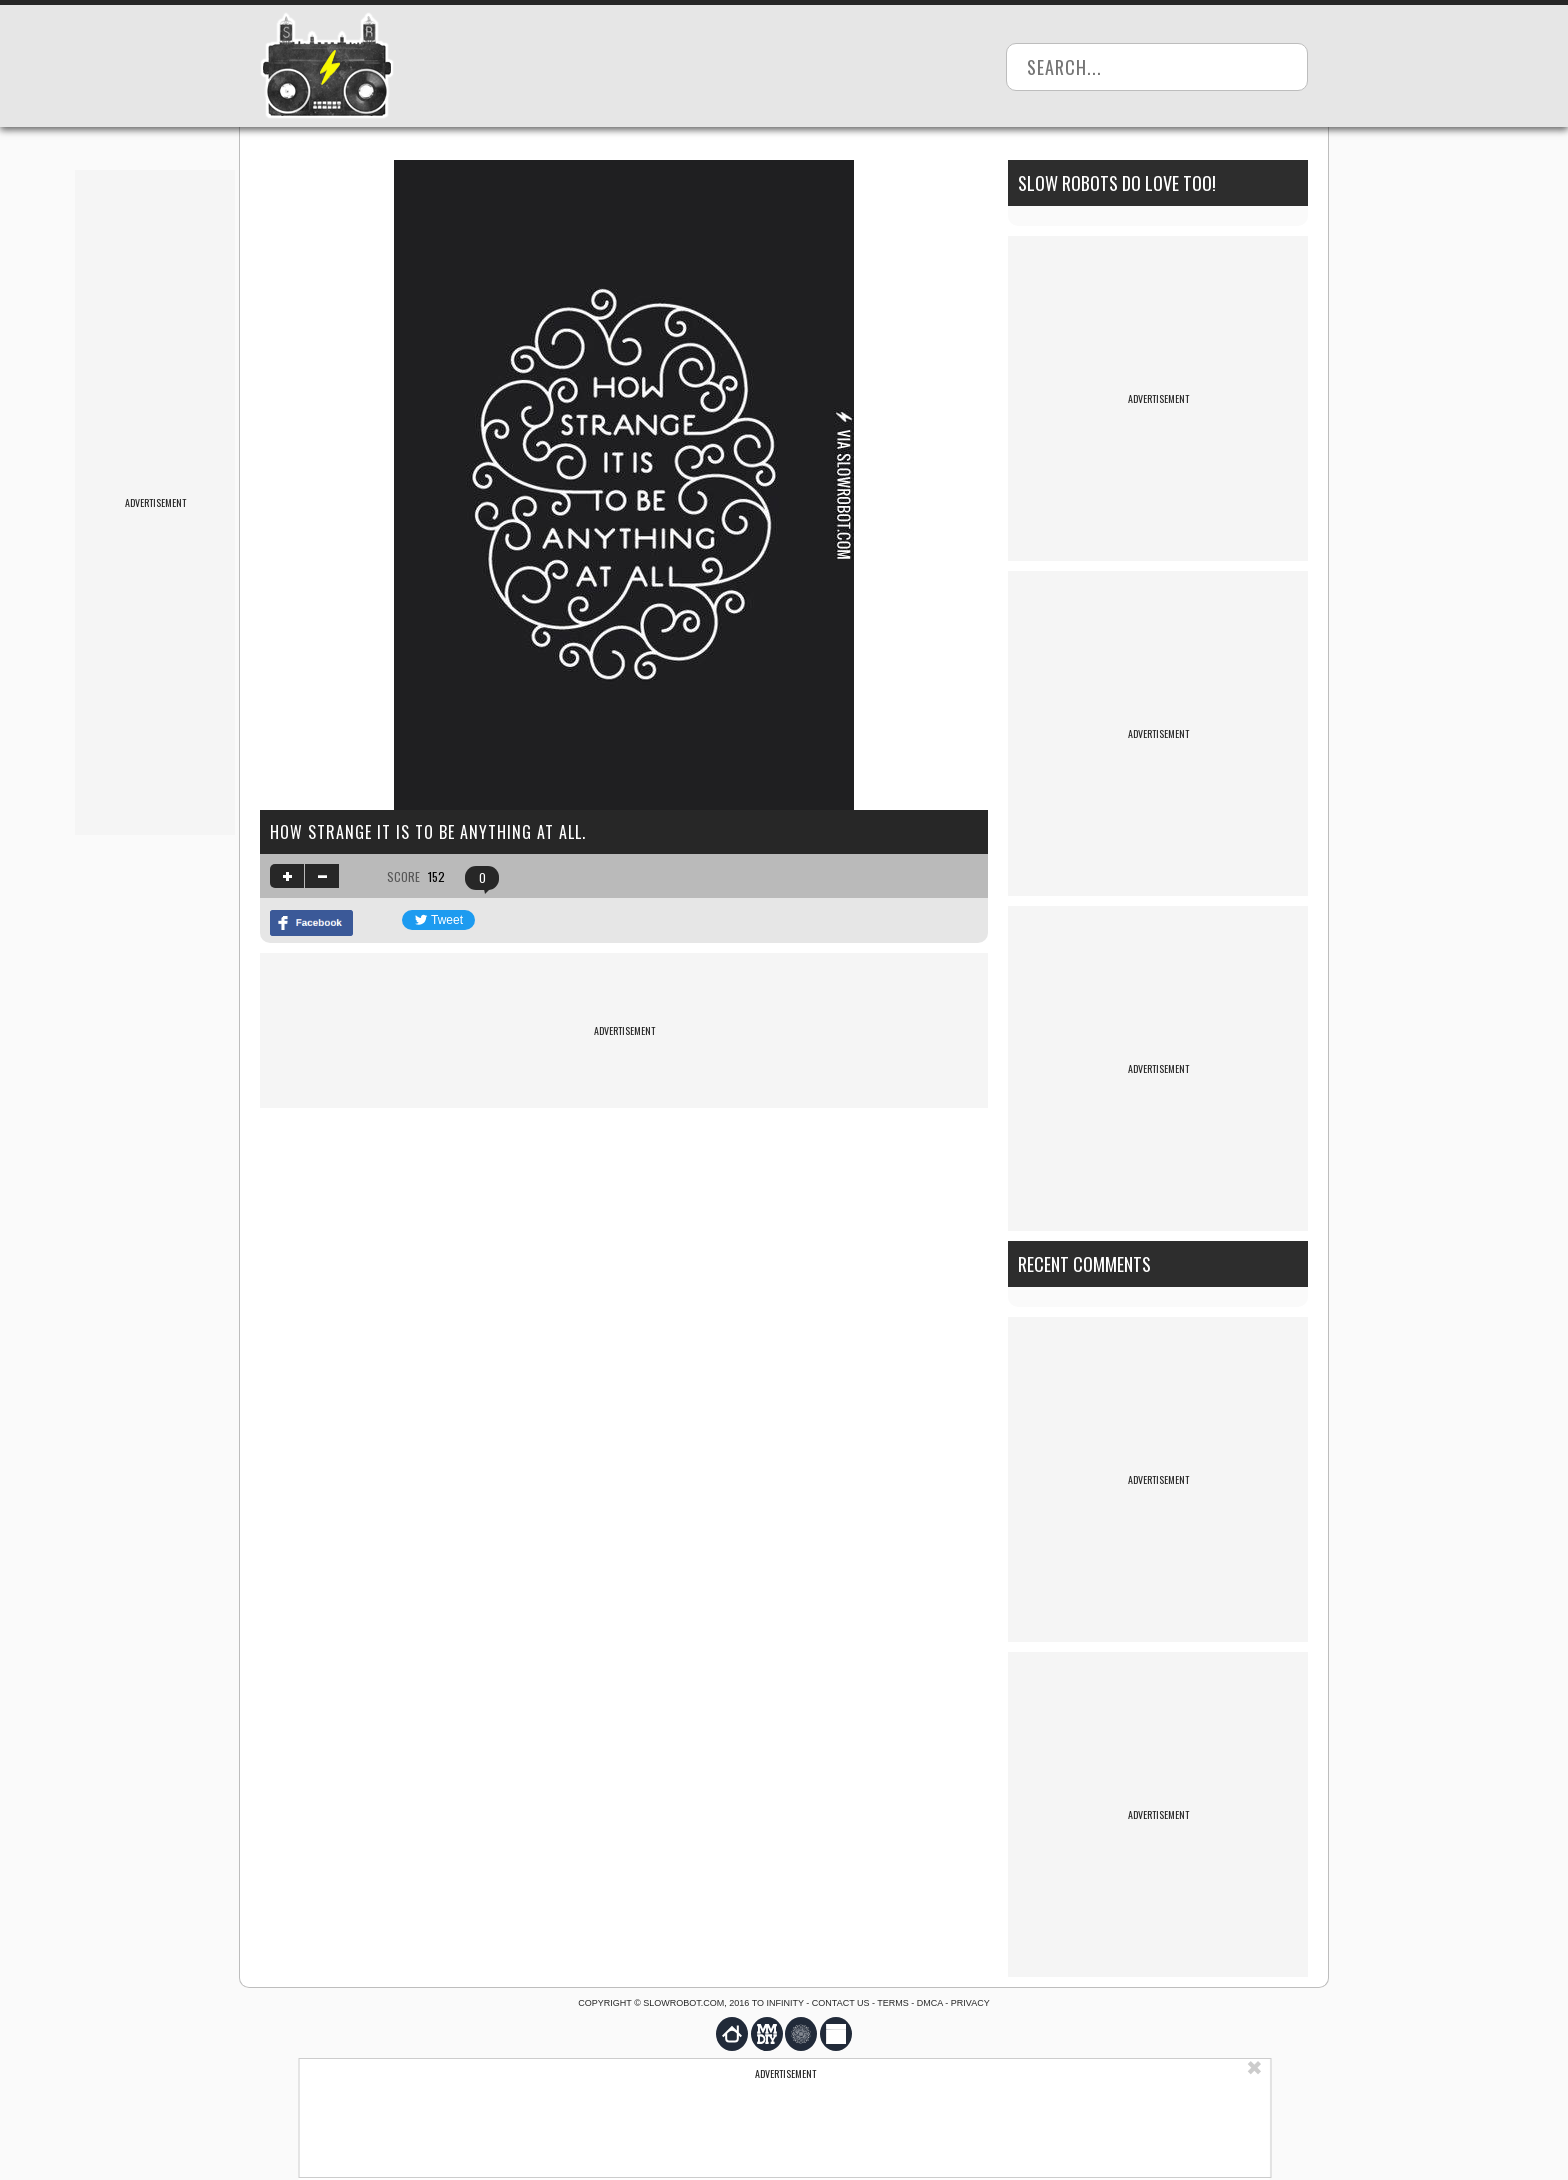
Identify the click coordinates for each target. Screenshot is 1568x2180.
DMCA (930, 2003)
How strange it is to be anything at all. (428, 832)
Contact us (841, 2003)
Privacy (970, 2003)
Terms (893, 2003)
